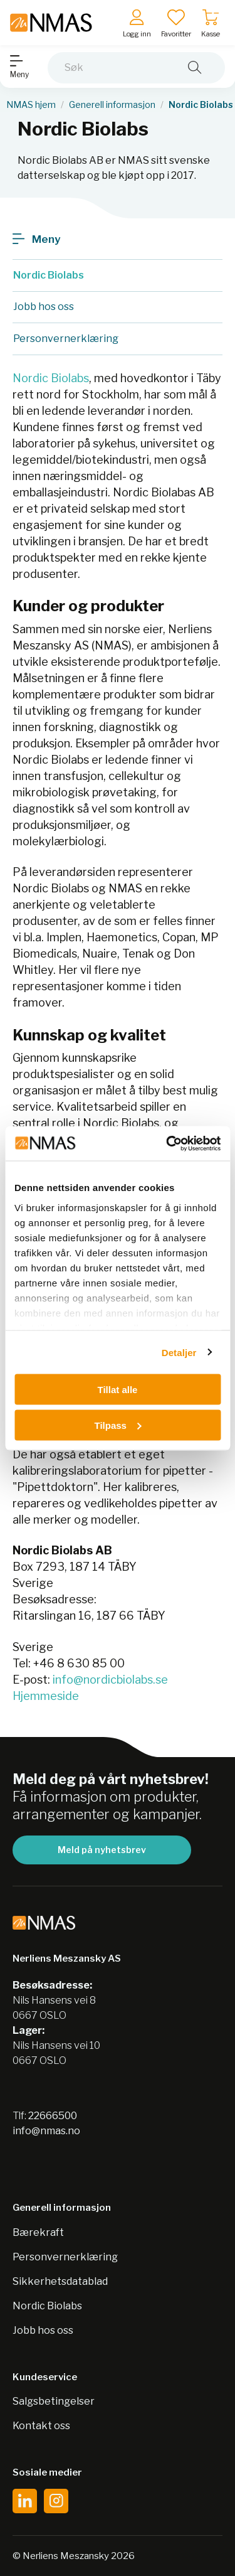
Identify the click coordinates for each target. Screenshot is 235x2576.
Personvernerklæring (65, 2257)
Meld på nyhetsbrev (102, 1849)
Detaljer (179, 1352)
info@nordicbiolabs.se (110, 1679)
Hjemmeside (46, 1695)
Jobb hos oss (43, 2330)
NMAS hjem (31, 104)
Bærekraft (38, 2232)
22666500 (52, 2116)
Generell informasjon (112, 104)
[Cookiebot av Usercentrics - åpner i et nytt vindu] (167, 1143)
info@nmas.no (46, 2131)
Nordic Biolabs (51, 378)
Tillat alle (118, 1389)
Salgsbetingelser (54, 2401)
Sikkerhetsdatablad (60, 2281)
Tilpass (118, 1424)
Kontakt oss (41, 2426)
